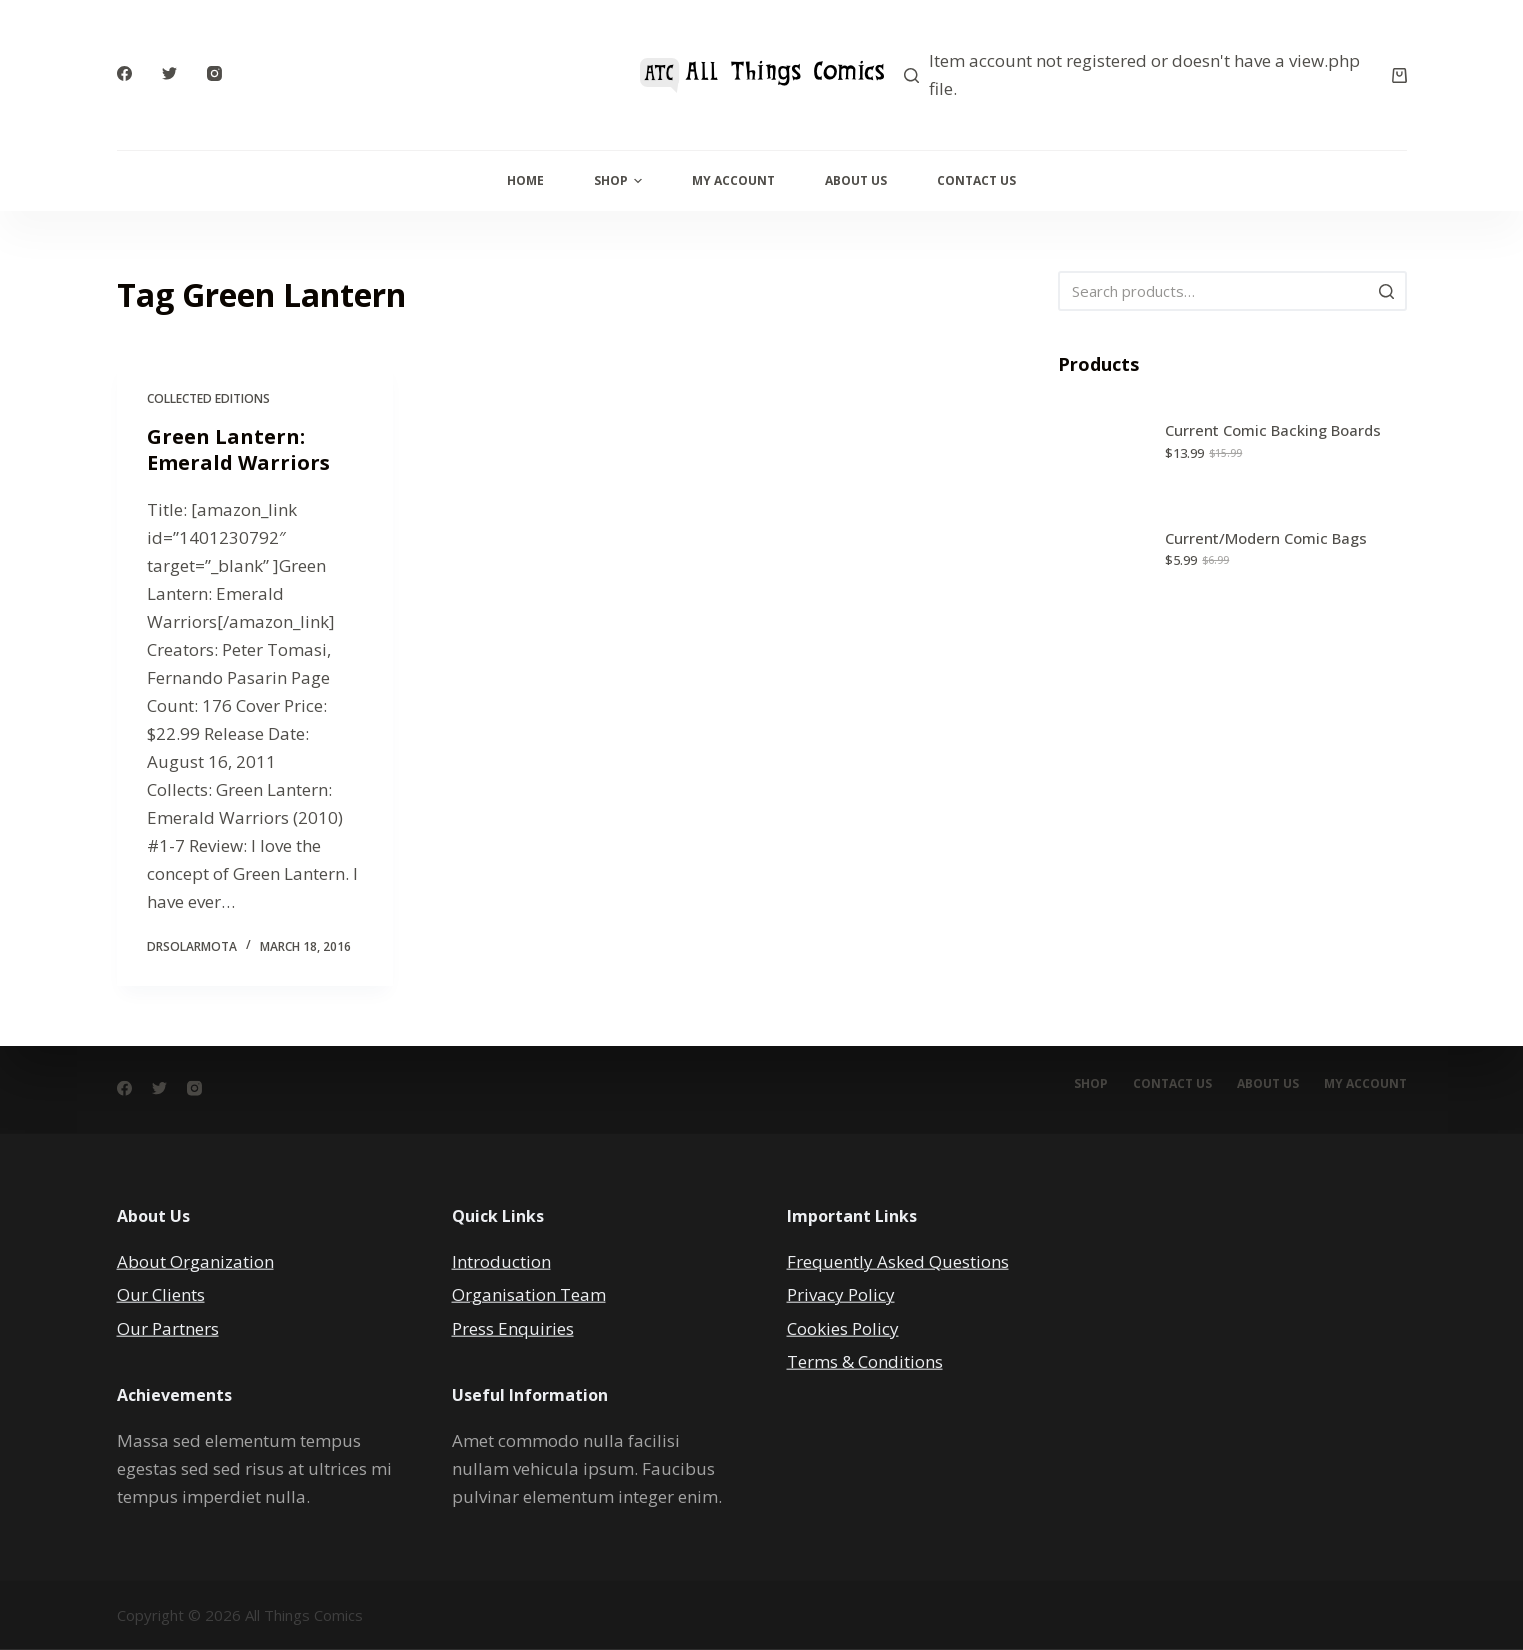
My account (1365, 1084)
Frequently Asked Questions (898, 1261)
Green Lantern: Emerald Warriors (238, 449)
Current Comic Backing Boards (1273, 430)
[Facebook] (124, 73)
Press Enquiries (513, 1327)
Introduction (501, 1261)
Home (525, 180)
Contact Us (976, 180)
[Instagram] (214, 73)
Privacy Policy (841, 1294)
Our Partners (168, 1327)
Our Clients (161, 1294)
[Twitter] (169, 73)
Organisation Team (529, 1294)
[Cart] (1399, 75)
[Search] (911, 75)
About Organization (195, 1261)
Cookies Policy (843, 1327)
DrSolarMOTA (192, 946)
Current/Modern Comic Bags (1266, 538)
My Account (733, 180)
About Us (856, 180)
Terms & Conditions (865, 1360)
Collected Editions (208, 398)
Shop (618, 180)
